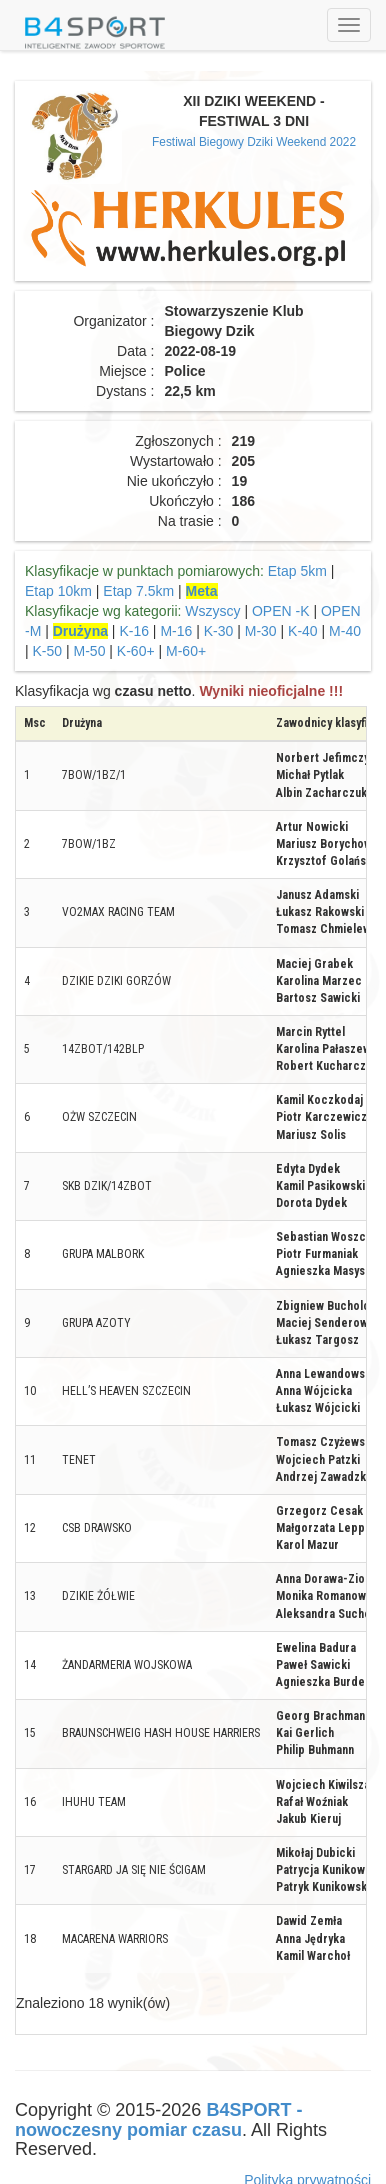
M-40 (345, 631)
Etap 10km (58, 591)
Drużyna (80, 631)
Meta (202, 591)
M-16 (176, 631)
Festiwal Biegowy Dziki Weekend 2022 (254, 142)
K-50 (48, 651)
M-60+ (186, 651)
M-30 (261, 631)
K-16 (134, 631)
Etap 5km (297, 571)
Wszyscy (212, 611)
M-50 (90, 651)
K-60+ (136, 651)
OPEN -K (281, 611)
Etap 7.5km (138, 591)
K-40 (303, 631)
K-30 (219, 631)
